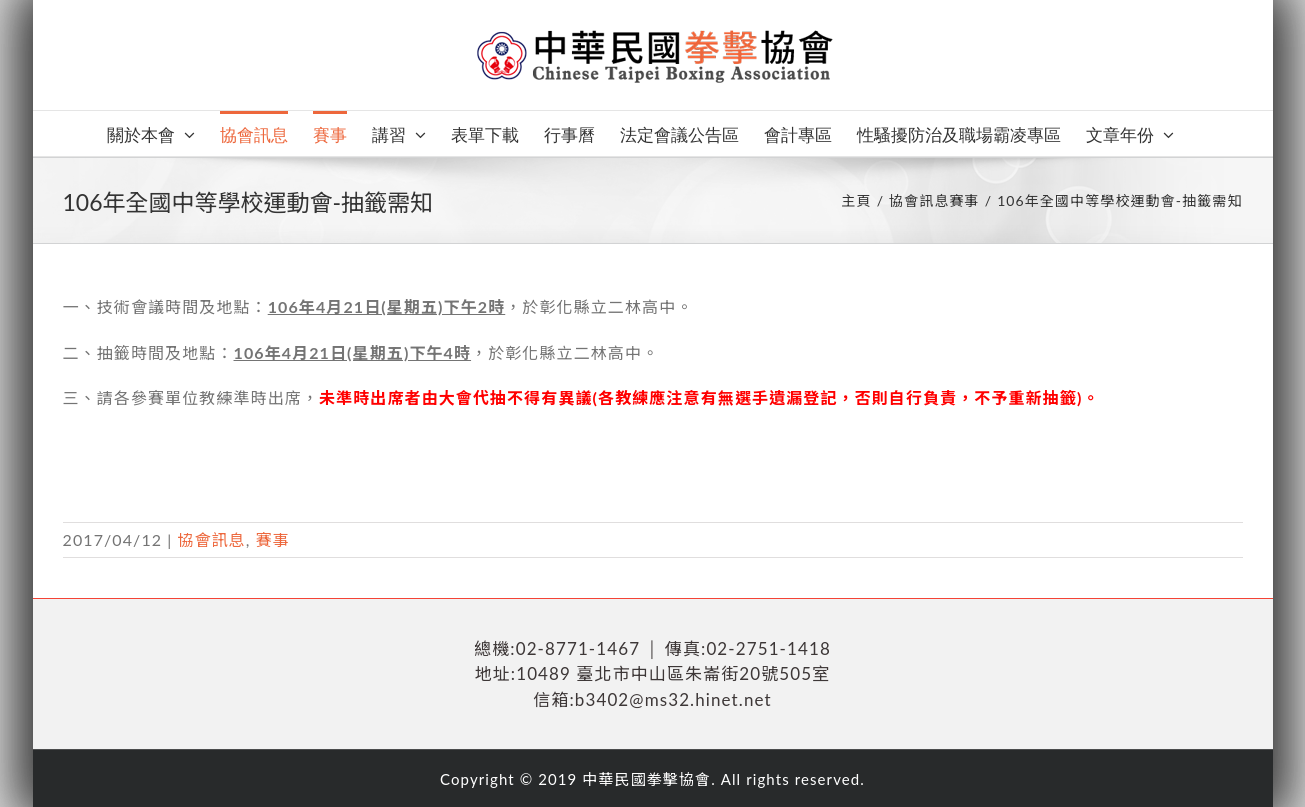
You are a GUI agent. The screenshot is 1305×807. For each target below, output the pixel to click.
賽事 (273, 539)
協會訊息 (211, 539)
